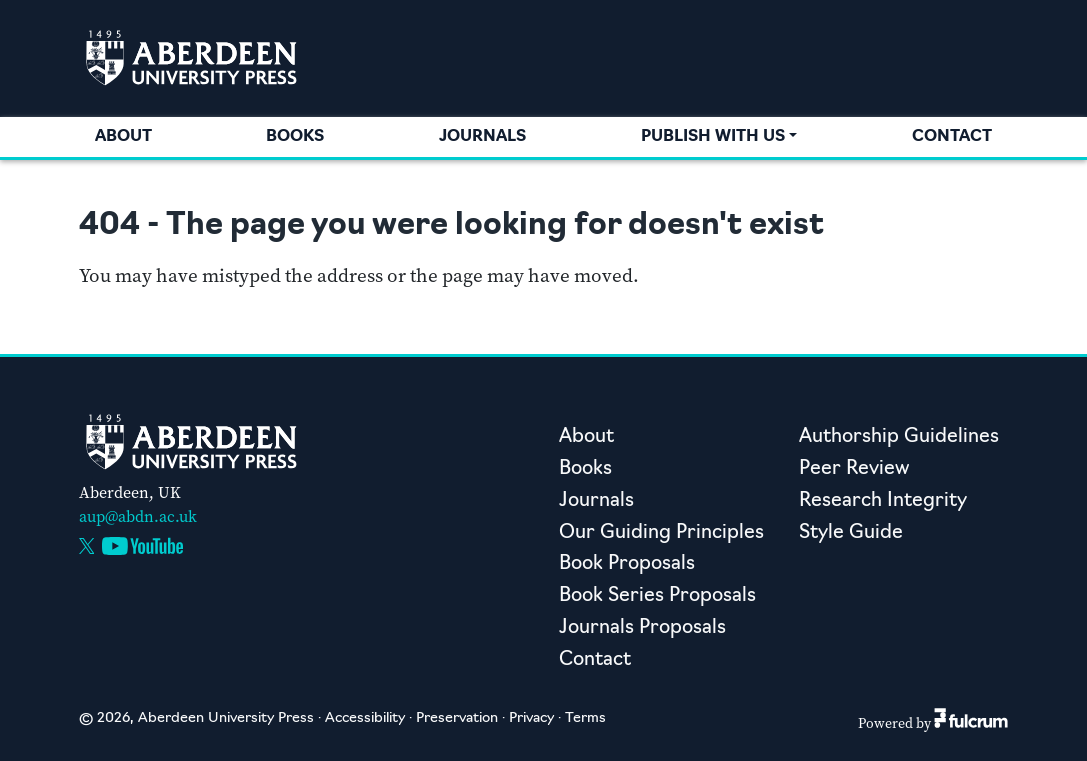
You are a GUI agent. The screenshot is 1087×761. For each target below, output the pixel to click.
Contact (952, 137)
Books (295, 137)
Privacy (531, 718)
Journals (482, 137)
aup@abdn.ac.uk (138, 516)
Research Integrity (883, 501)
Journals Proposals (642, 628)
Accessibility (365, 718)
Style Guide (851, 533)
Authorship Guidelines (899, 437)
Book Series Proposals (657, 596)
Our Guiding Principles (661, 533)
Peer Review (854, 469)
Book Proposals (627, 564)
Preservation (457, 718)
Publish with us (713, 137)
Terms (585, 718)
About (123, 137)
